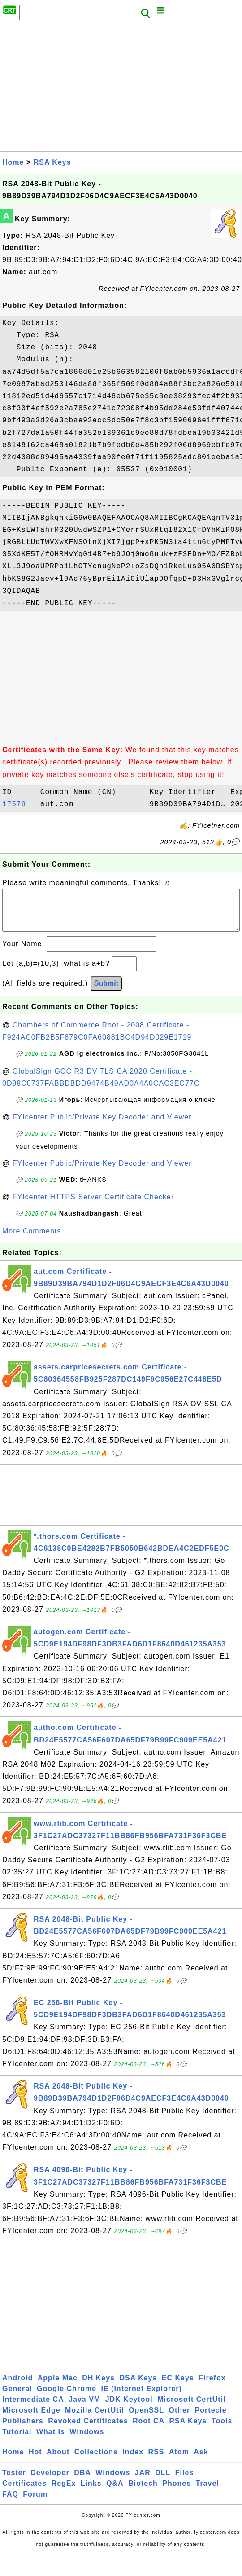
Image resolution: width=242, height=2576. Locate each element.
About (58, 2461)
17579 (18, 804)
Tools (222, 2430)
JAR (143, 2481)
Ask (201, 2461)
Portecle (211, 2419)
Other (179, 2419)
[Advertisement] (120, 88)
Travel (207, 2492)
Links (91, 2492)
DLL (162, 2481)
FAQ (10, 2503)
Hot (35, 2461)
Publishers (22, 2430)
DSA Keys (138, 2387)
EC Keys (178, 2387)
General (17, 2397)
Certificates (24, 2492)
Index (132, 2461)
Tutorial (16, 2440)
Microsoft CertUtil (191, 2408)
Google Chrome (66, 2397)
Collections (96, 2461)
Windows (86, 2440)
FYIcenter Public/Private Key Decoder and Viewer (102, 1126)
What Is (50, 2440)
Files (184, 2481)
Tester (14, 2481)
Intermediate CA (33, 2408)
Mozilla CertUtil (94, 2419)
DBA (82, 2481)
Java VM (84, 2408)
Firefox (212, 2387)
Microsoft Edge (31, 2419)
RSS (156, 2461)
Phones (176, 2492)
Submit (106, 992)
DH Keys (98, 2387)
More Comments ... (36, 1240)
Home (13, 162)
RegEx (64, 2492)
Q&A (115, 2492)
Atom (179, 2461)
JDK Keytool (129, 2408)
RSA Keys (52, 162)
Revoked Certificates (88, 2430)
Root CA (148, 2430)
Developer (49, 2481)
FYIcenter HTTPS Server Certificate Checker (93, 1206)
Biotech (143, 2492)
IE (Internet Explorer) (141, 2397)
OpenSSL (146, 2419)
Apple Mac (58, 2387)
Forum (35, 2503)
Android (17, 2387)
